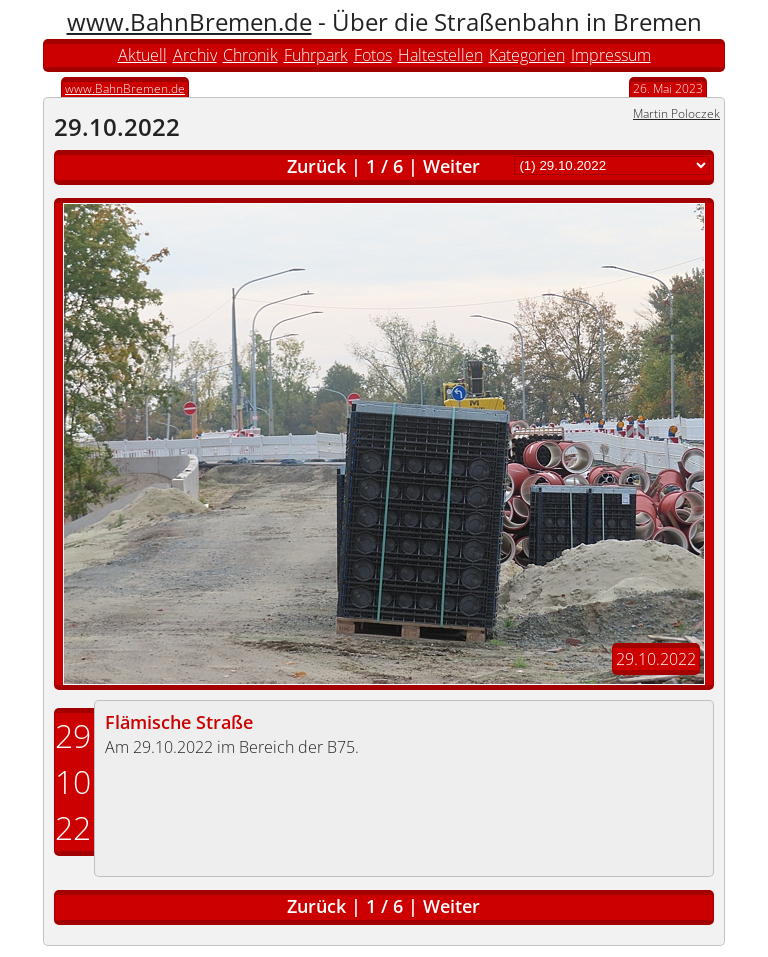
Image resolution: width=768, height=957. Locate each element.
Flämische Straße (179, 722)
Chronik (250, 55)
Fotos (373, 55)
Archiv (195, 55)
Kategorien (527, 55)
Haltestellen (440, 55)
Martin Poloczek (676, 113)
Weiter (451, 166)
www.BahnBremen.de (189, 21)
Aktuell (142, 55)
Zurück (316, 166)
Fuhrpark (316, 55)
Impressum (611, 55)
